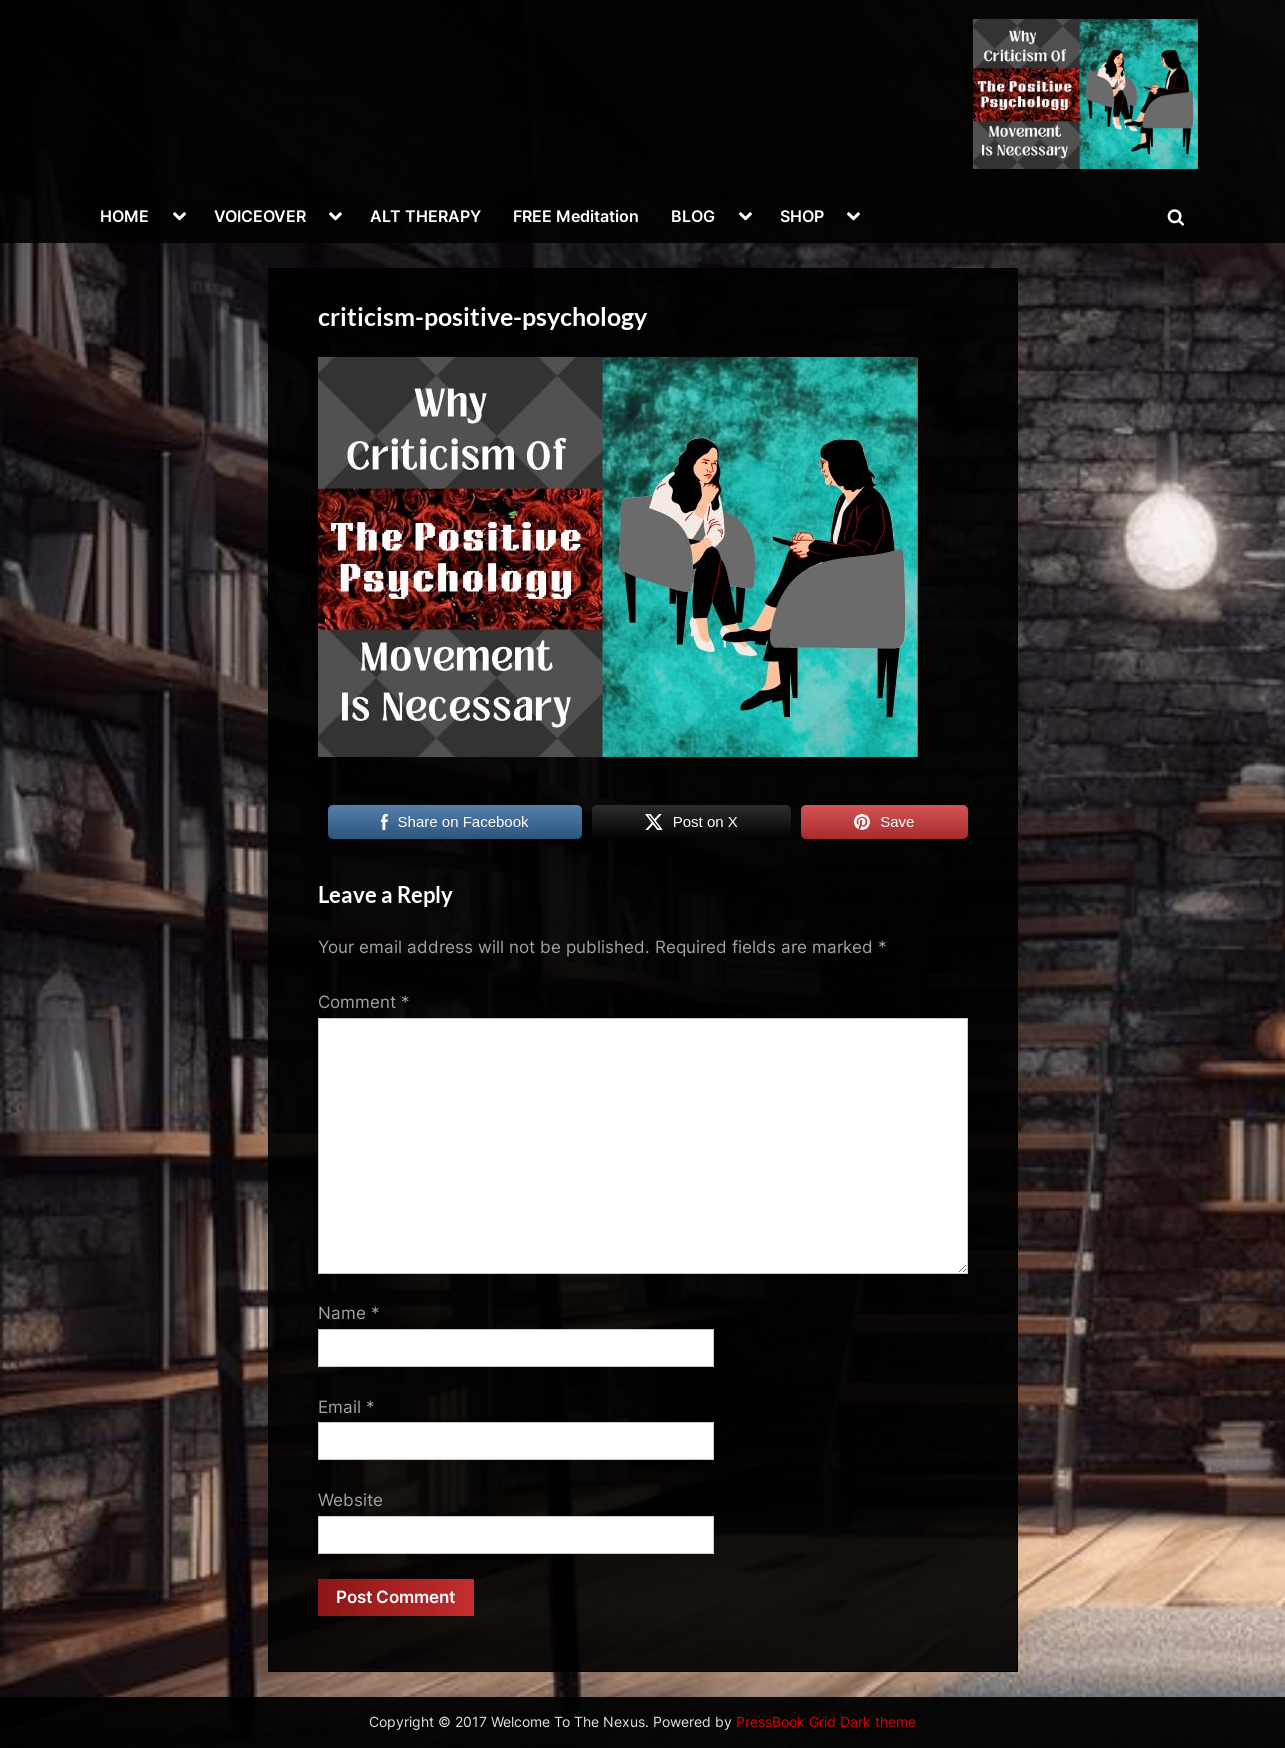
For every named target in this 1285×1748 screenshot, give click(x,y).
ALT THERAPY (425, 216)
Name (349, 1313)
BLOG (693, 216)
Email (346, 1407)
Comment (364, 1002)
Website (350, 1500)
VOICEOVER (260, 216)
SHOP (802, 216)
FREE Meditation (576, 216)
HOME (124, 216)
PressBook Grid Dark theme (826, 1722)
